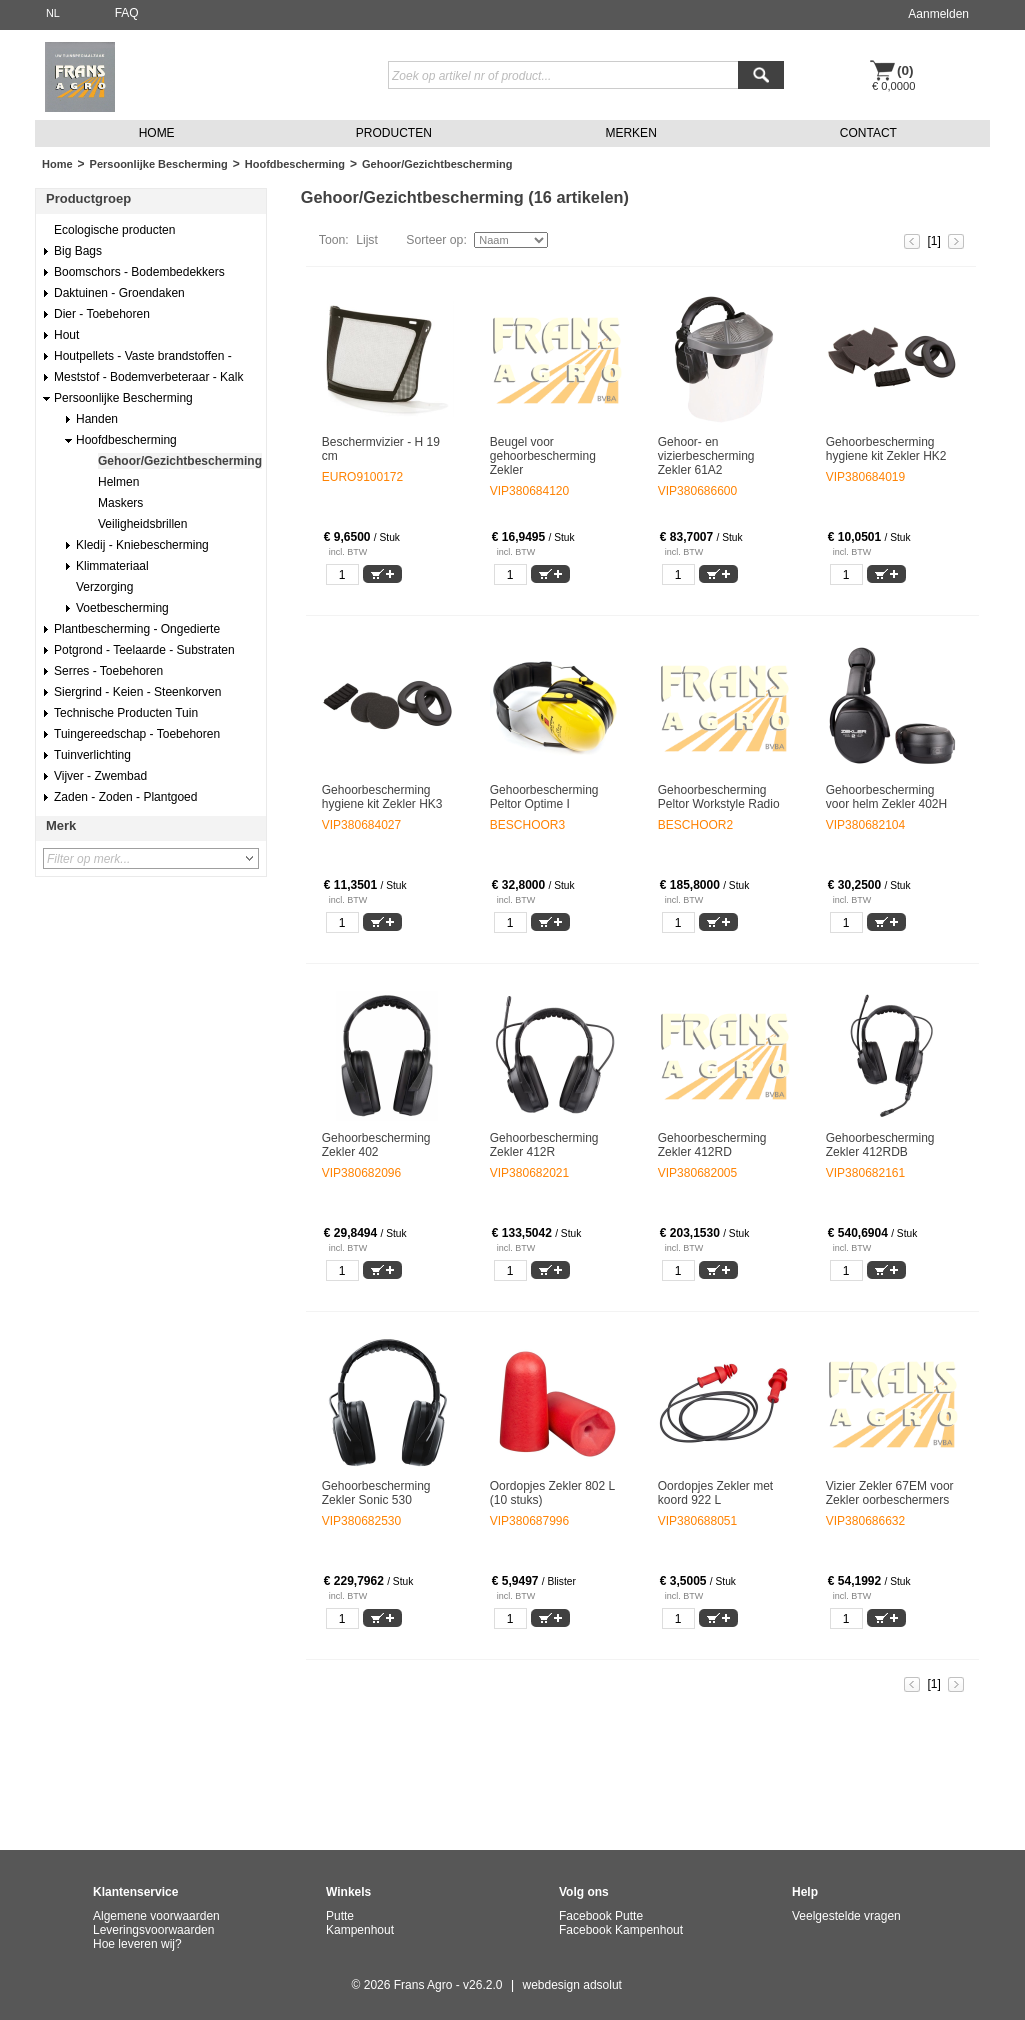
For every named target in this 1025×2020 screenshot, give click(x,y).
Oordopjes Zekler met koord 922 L (715, 1493)
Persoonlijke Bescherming (159, 164)
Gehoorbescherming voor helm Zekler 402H (886, 797)
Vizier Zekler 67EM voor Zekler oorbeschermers (890, 1493)
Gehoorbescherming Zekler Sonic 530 (376, 1493)
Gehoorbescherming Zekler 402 (376, 1145)
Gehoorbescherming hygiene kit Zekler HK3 (382, 797)
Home (57, 164)
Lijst (367, 240)
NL (53, 13)
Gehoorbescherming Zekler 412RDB (880, 1145)
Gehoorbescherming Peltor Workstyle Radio (719, 797)
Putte (340, 1916)
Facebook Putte (601, 1916)
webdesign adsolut (572, 1985)
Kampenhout (360, 1930)
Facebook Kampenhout (621, 1930)
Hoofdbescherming (295, 164)
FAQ (127, 13)
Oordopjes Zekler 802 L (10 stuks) (552, 1493)
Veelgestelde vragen (846, 1916)
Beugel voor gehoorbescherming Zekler (543, 456)
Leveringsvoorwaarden (153, 1930)
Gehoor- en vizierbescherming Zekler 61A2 (706, 456)
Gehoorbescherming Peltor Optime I (544, 797)
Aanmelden (938, 14)
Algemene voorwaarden (156, 1916)
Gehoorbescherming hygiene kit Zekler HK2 (886, 449)
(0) (905, 70)
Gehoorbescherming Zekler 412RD (712, 1145)
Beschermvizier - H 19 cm (381, 449)
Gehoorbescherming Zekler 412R (544, 1145)
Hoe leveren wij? (137, 1944)
